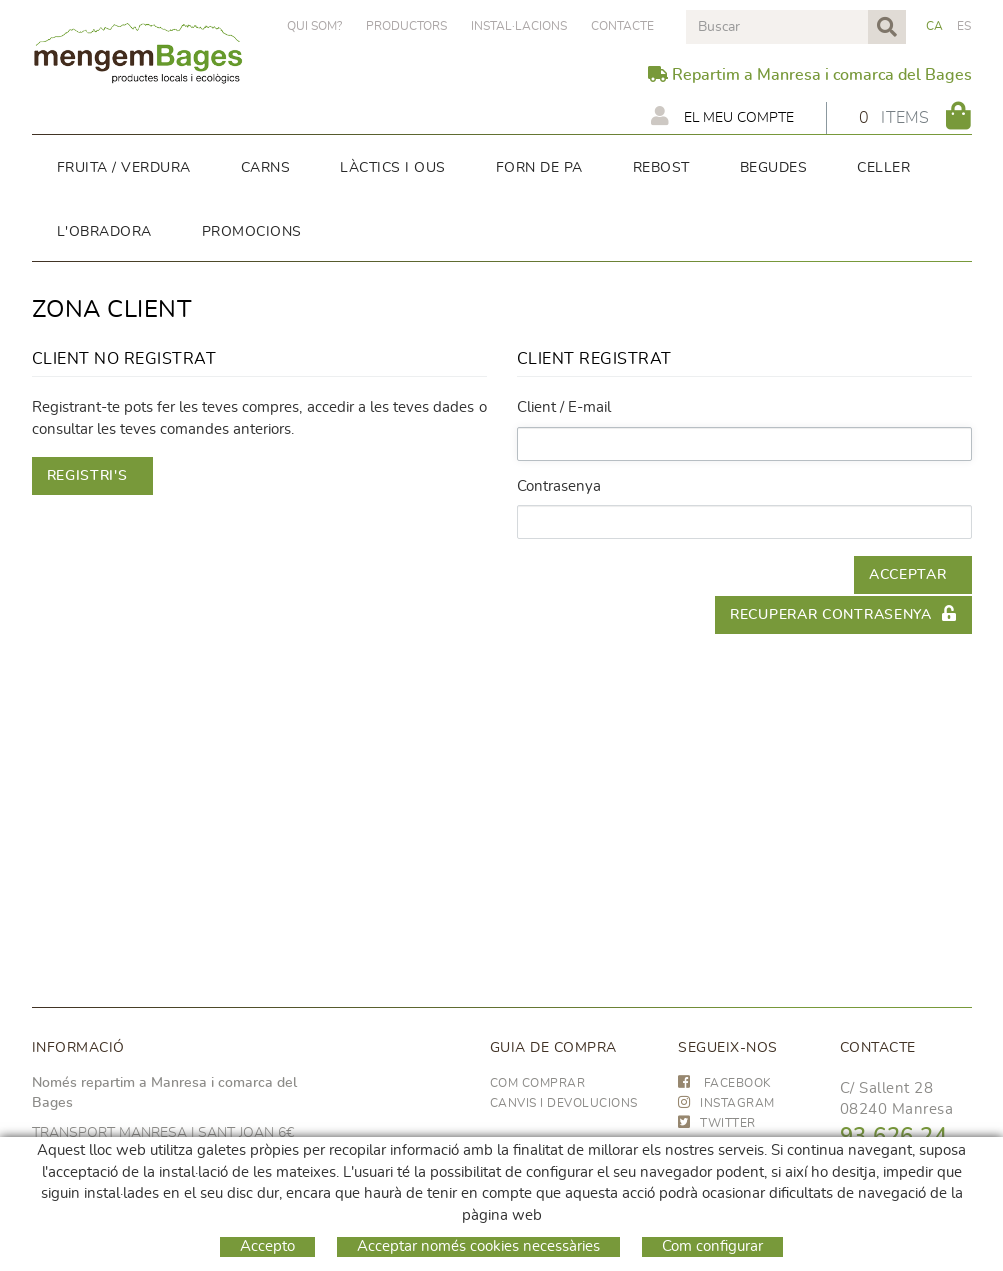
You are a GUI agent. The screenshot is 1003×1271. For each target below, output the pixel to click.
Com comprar (538, 1083)
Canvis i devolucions (564, 1103)
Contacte (622, 26)
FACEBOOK (725, 1083)
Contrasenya (559, 486)
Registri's (87, 476)
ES (964, 26)
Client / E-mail (564, 407)
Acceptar (908, 575)
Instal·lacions (519, 26)
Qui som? (314, 26)
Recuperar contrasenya (843, 613)
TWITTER (717, 1123)
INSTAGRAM (726, 1103)
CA (935, 26)
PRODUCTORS (406, 26)
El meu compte (722, 116)
